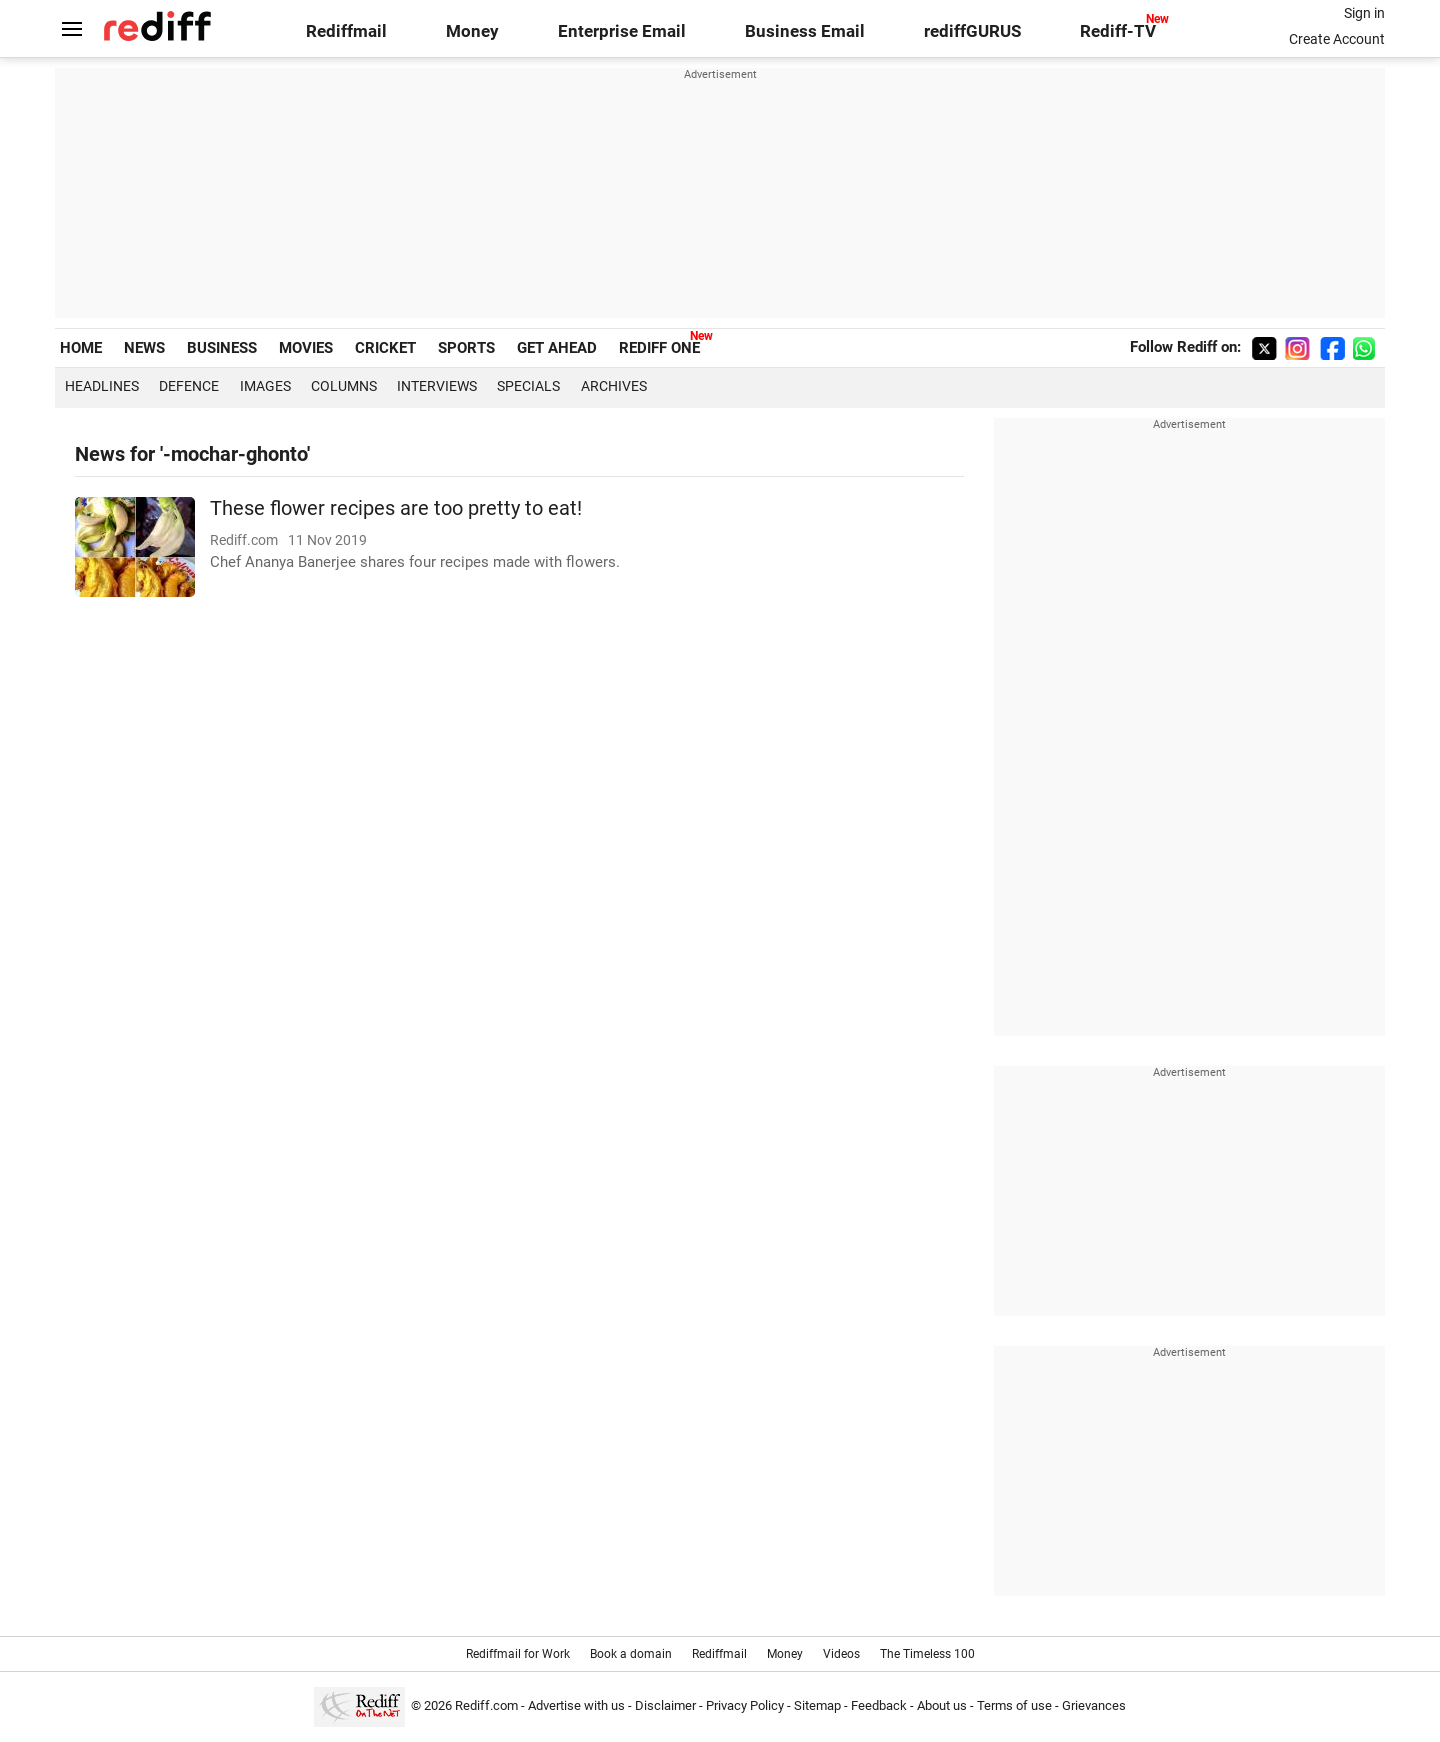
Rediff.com (486, 1705)
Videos (841, 1654)
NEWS (144, 348)
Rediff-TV (1118, 31)
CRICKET (385, 348)
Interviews (437, 386)
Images (265, 386)
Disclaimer (665, 1705)
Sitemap (817, 1705)
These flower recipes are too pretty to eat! (396, 508)
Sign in (1364, 13)
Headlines (102, 386)
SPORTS (466, 348)
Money (472, 31)
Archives (614, 386)
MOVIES (306, 348)
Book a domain (631, 1654)
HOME (81, 348)
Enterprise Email (622, 31)
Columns (344, 386)
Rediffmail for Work (518, 1654)
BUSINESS (222, 348)
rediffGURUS (972, 31)
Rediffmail (346, 31)
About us (942, 1705)
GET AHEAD (557, 348)
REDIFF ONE (659, 348)
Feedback (879, 1705)
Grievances (1094, 1705)
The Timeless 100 (927, 1654)
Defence (189, 386)
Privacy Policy (745, 1705)
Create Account (1337, 39)
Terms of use (1014, 1705)
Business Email (805, 31)
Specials (528, 386)
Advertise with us (576, 1705)
